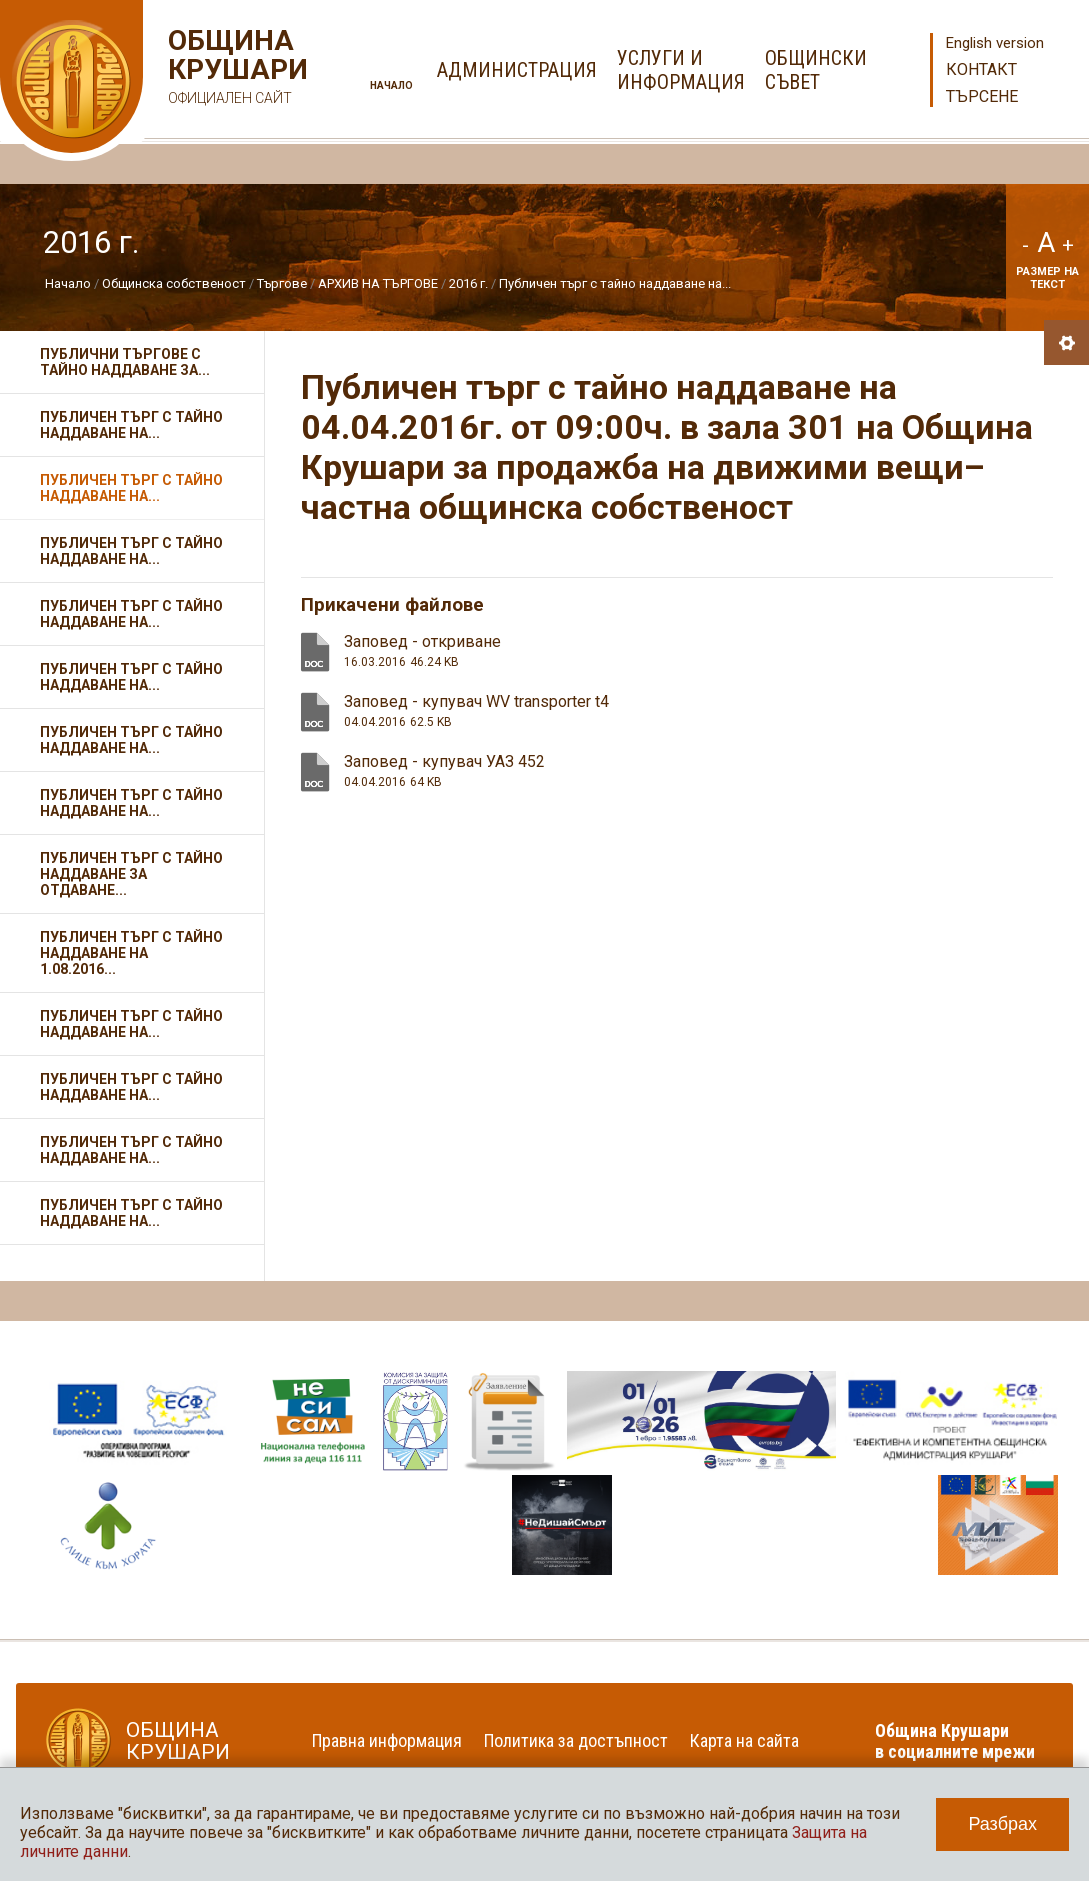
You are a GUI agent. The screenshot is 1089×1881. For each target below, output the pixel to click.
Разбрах (1002, 1824)
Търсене (982, 96)
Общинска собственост (174, 283)
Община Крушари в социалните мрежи (955, 1741)
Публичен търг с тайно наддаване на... (615, 283)
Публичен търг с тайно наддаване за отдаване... (131, 874)
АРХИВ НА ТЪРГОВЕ (378, 283)
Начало (391, 85)
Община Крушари (235, 69)
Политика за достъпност (576, 1740)
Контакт (981, 69)
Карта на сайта (744, 1740)
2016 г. (468, 283)
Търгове (282, 283)
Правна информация (387, 1740)
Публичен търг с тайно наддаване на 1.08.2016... (131, 953)
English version (995, 43)
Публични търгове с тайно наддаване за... (125, 362)
